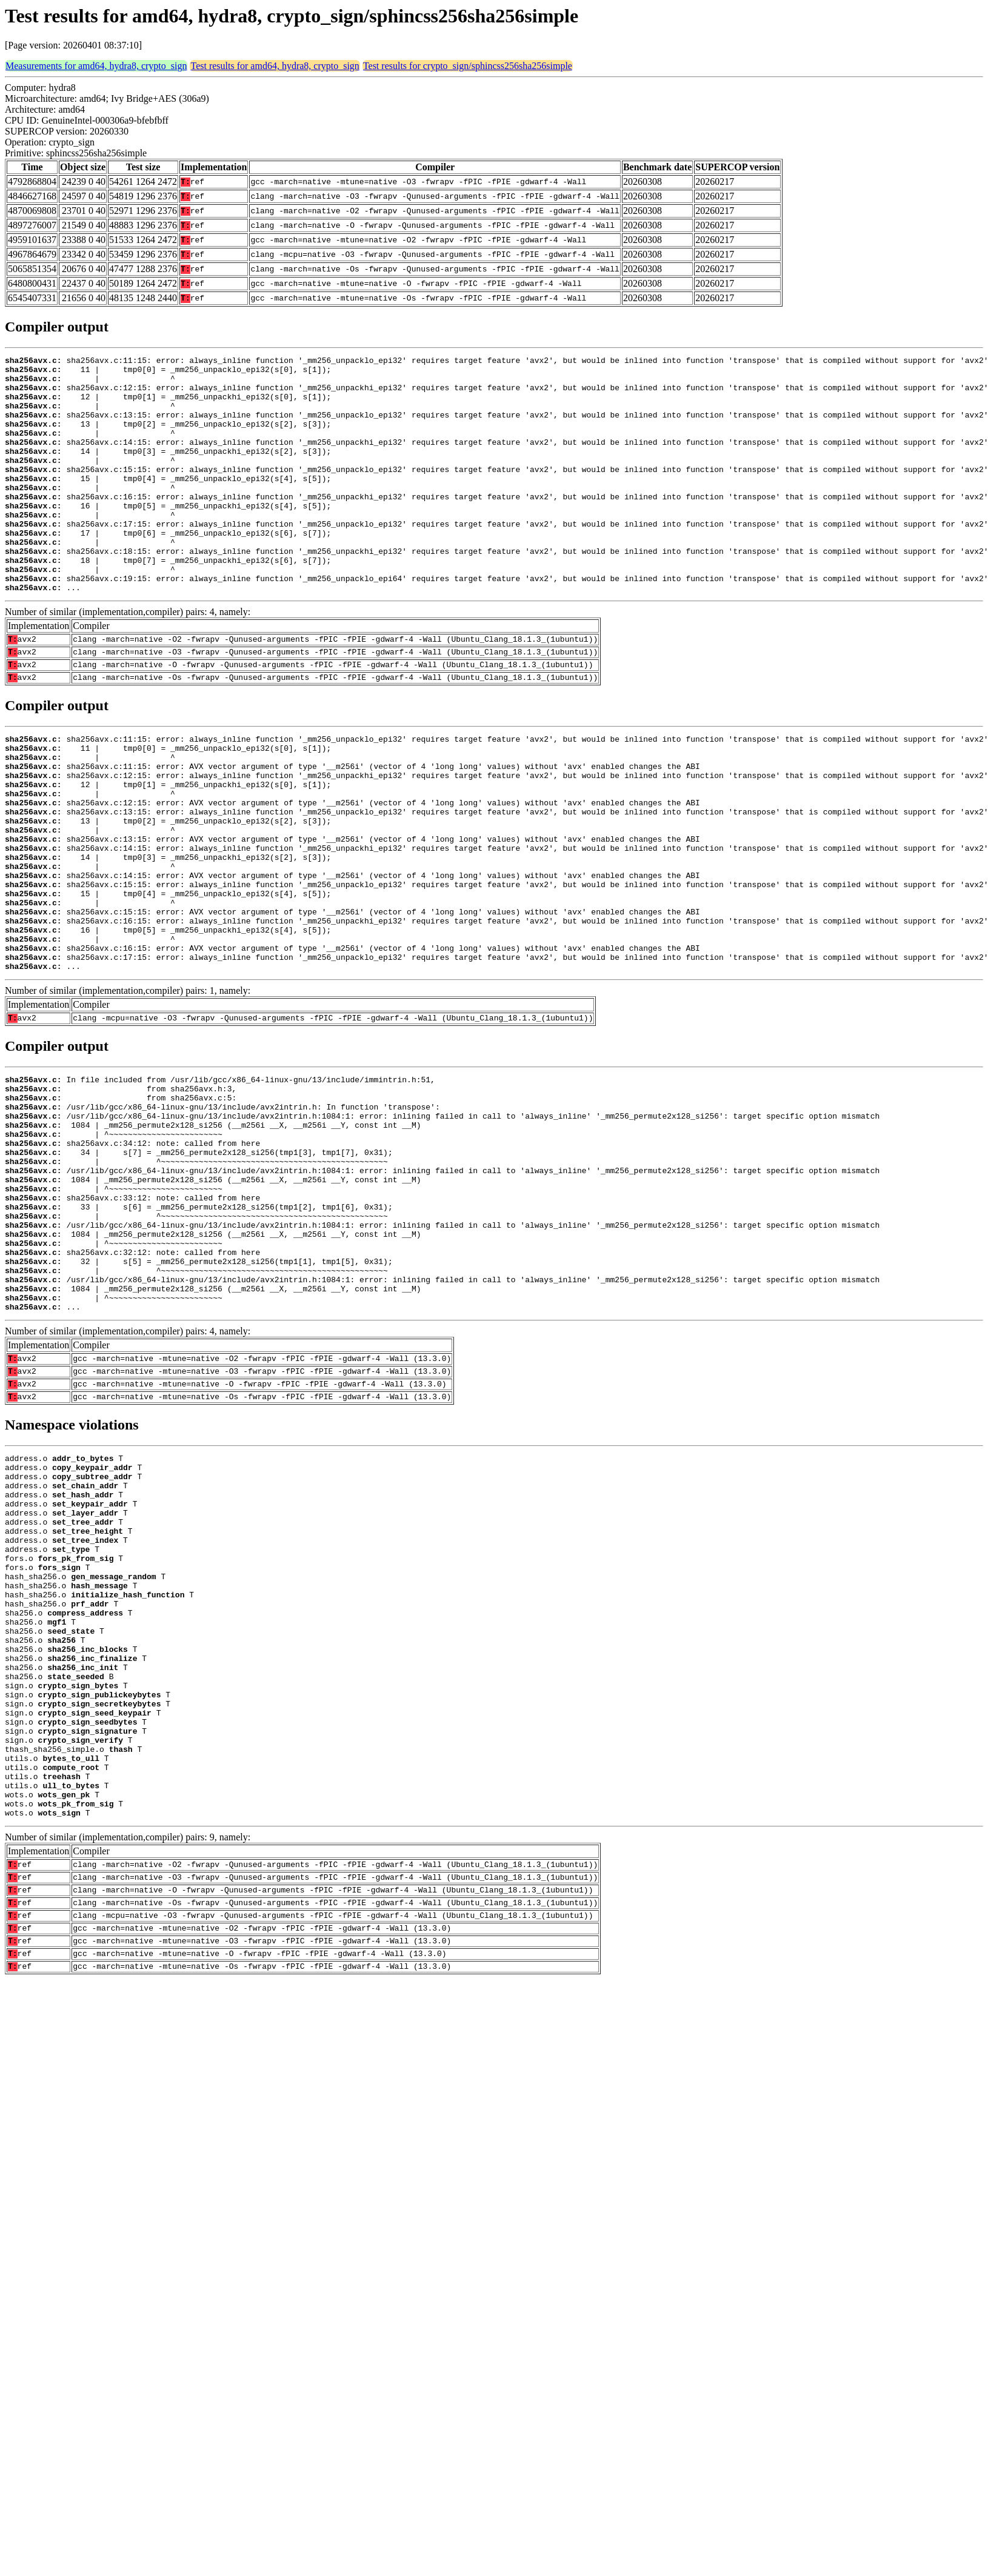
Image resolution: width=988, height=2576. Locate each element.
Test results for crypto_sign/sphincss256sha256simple (467, 66)
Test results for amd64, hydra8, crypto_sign (274, 66)
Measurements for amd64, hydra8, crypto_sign (96, 66)
